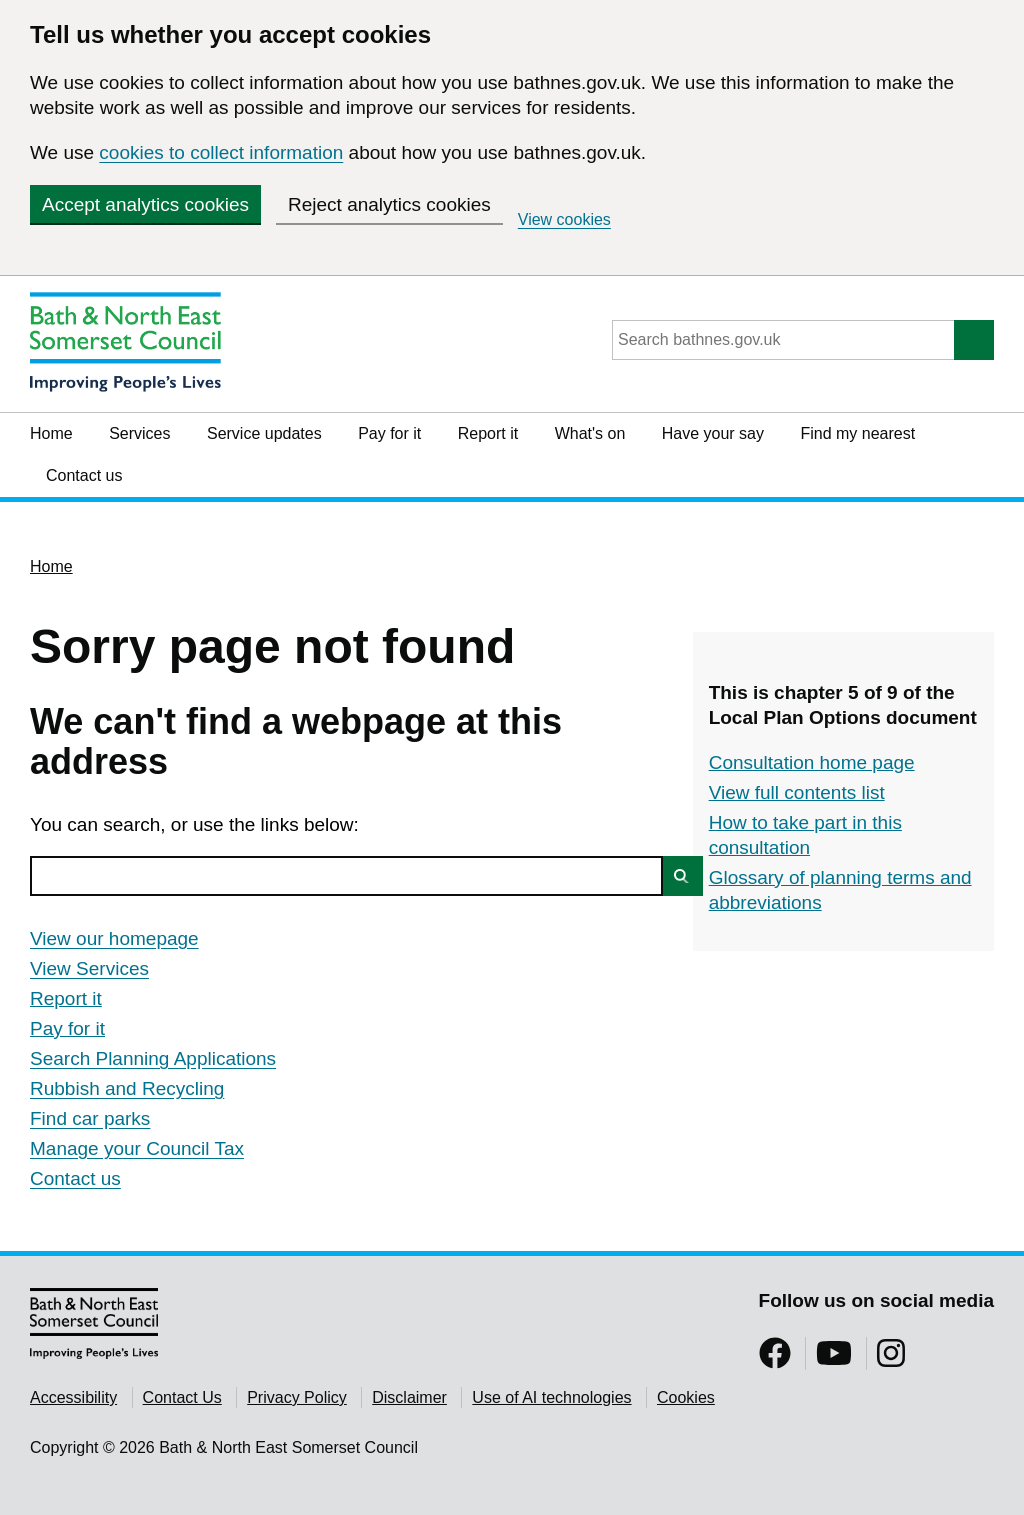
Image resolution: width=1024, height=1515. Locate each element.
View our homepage (114, 938)
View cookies (564, 219)
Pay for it (389, 433)
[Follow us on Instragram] (891, 1359)
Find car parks (90, 1118)
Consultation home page (812, 762)
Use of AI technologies (551, 1397)
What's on (590, 433)
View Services (89, 968)
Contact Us (182, 1397)
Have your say (713, 433)
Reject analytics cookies (389, 204)
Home (51, 433)
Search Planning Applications (153, 1058)
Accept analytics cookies (145, 204)
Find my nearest (857, 433)
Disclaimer (409, 1397)
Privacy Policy (297, 1397)
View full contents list (797, 792)
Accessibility (73, 1397)
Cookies (686, 1397)
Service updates (264, 433)
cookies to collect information (221, 152)
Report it (488, 433)
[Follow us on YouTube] (834, 1359)
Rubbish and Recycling (127, 1088)
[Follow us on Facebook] (775, 1359)
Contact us (84, 475)
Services (139, 433)
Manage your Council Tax (137, 1148)
